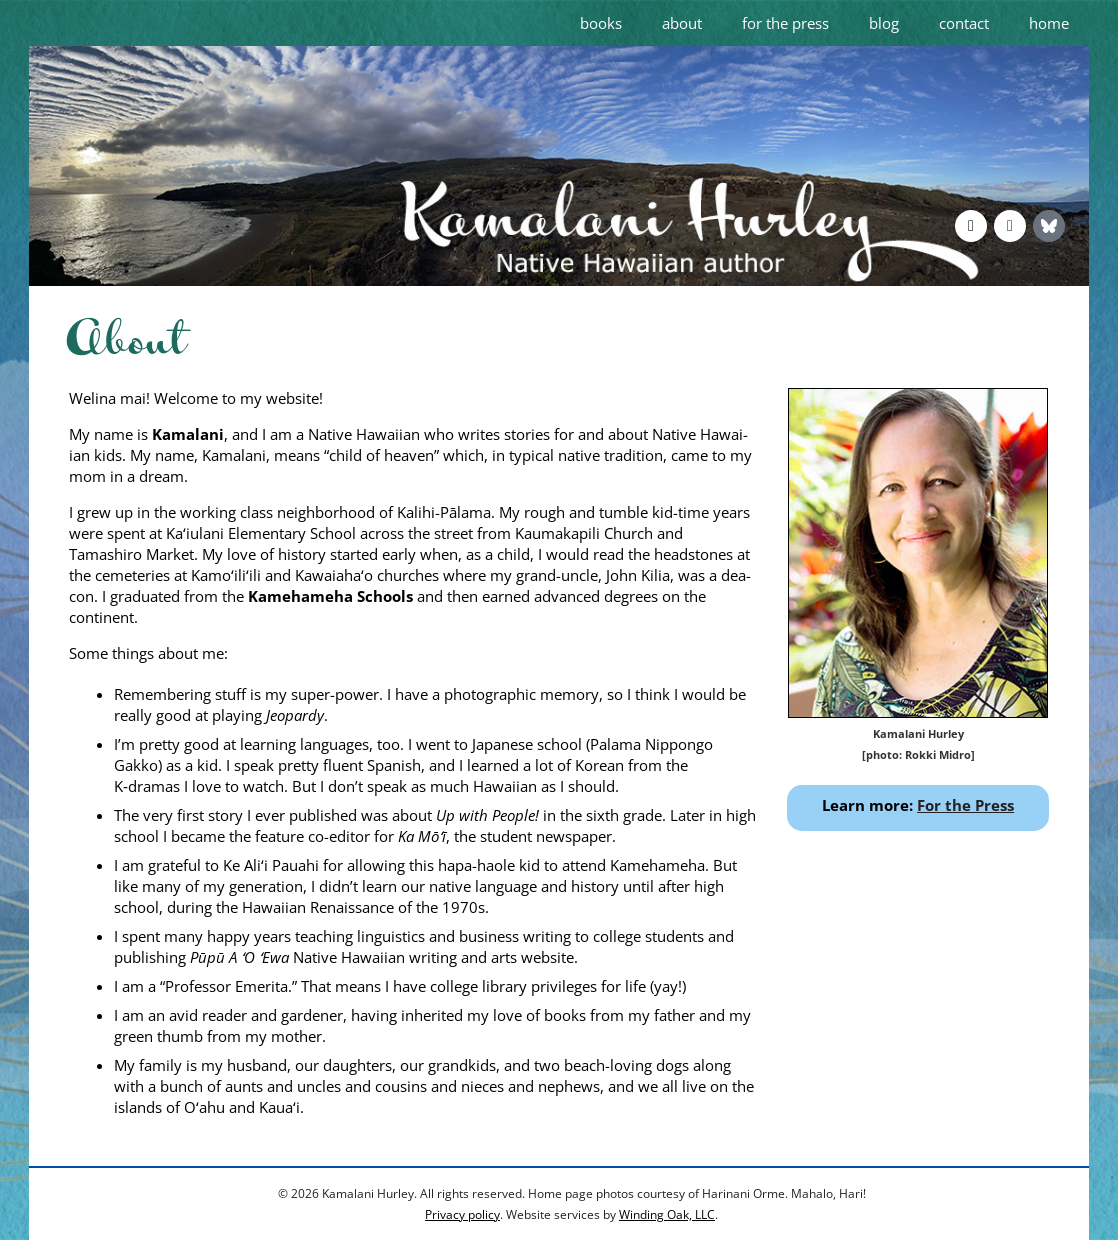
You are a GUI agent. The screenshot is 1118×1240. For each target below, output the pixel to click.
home (1049, 23)
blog (884, 23)
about (682, 23)
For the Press (965, 805)
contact (964, 23)
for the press (785, 23)
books (601, 23)
